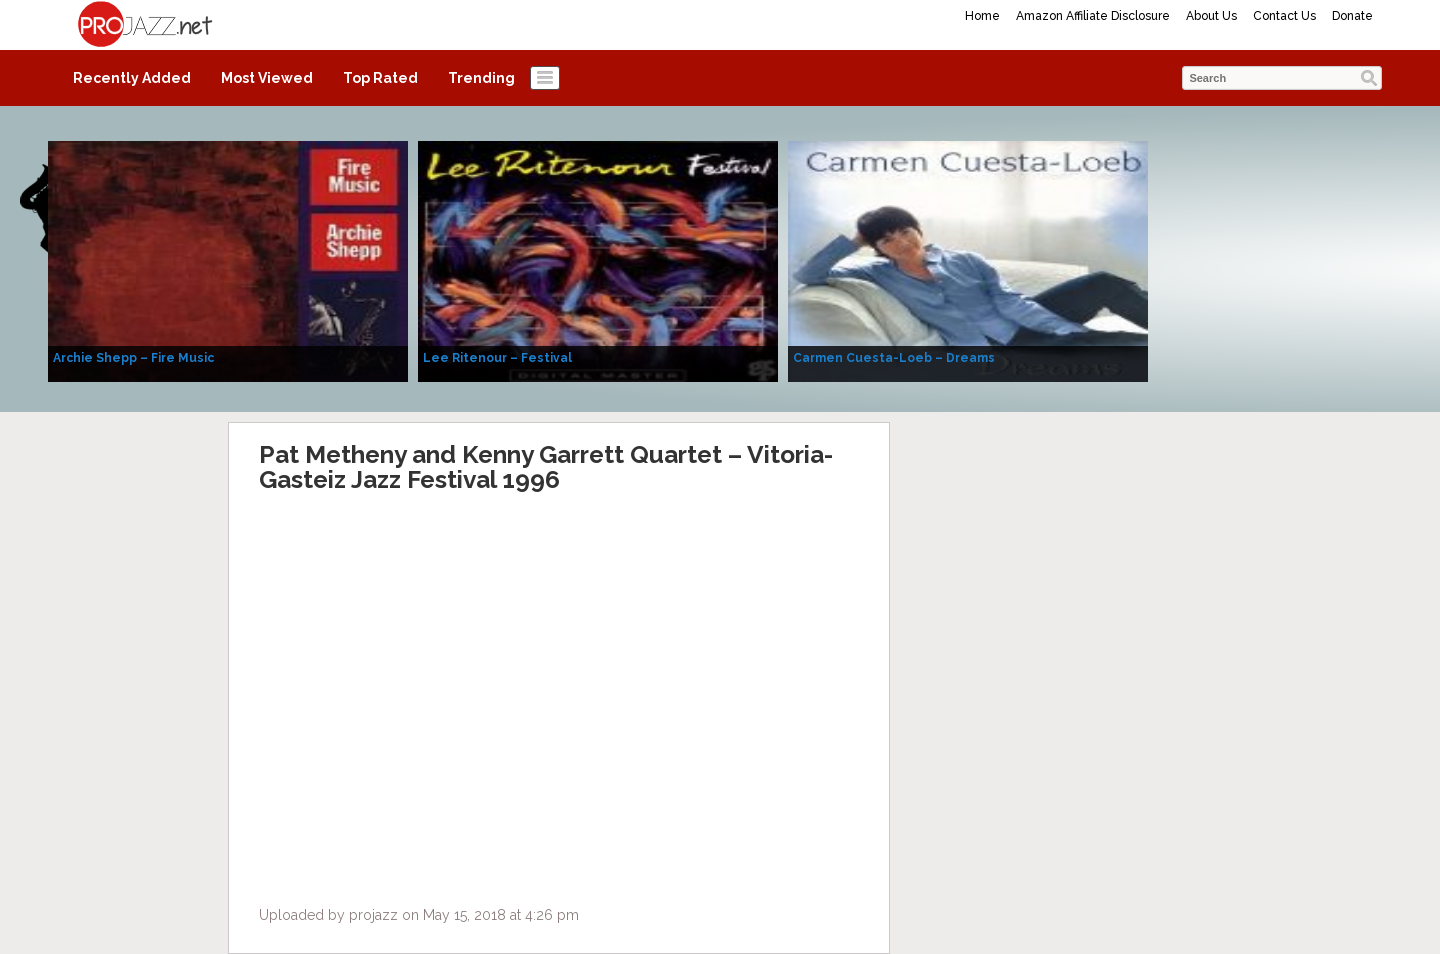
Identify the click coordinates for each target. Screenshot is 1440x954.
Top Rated (380, 78)
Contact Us (1284, 16)
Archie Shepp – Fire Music (133, 358)
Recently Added (132, 78)
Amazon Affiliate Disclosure (1093, 16)
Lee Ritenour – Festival (497, 358)
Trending (481, 78)
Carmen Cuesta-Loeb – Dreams (894, 358)
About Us (1211, 16)
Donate (1352, 16)
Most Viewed (267, 78)
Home (982, 16)
